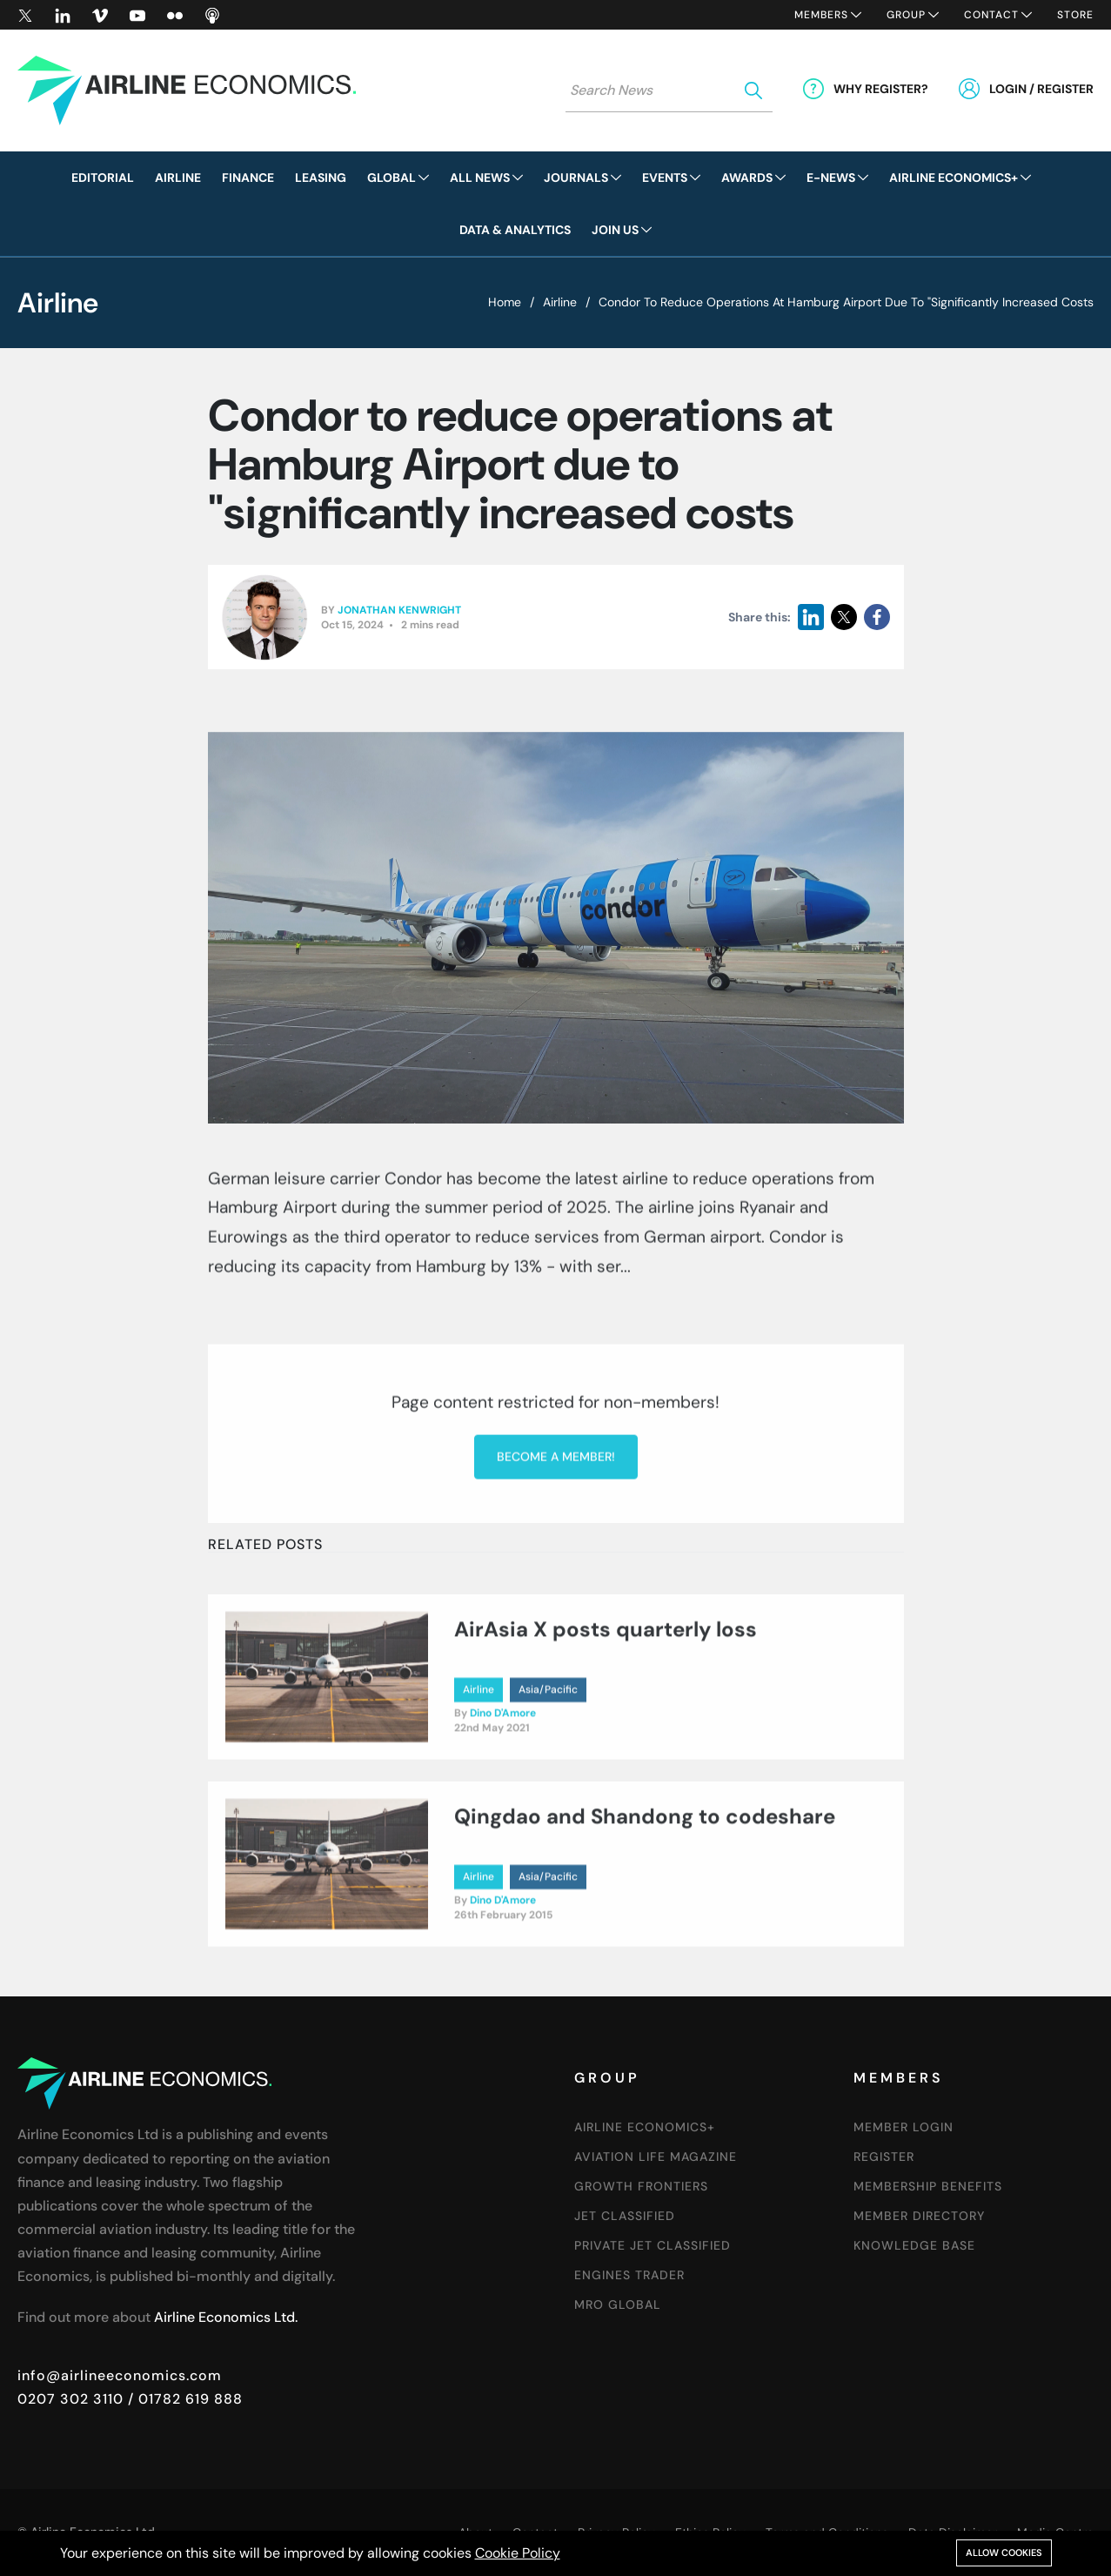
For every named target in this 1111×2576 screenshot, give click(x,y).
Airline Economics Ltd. (226, 2317)
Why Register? (880, 89)
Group (906, 15)
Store (1075, 15)
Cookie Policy (517, 2553)
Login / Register (1041, 89)
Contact (991, 15)
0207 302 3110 (70, 2399)
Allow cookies (1004, 2552)
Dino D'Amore (503, 1808)
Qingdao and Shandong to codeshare (644, 1911)
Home (504, 302)
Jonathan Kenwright (399, 610)
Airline (560, 302)
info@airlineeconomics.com (119, 2375)
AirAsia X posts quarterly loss (605, 1724)
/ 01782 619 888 (183, 2399)
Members (821, 15)
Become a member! (556, 1661)
